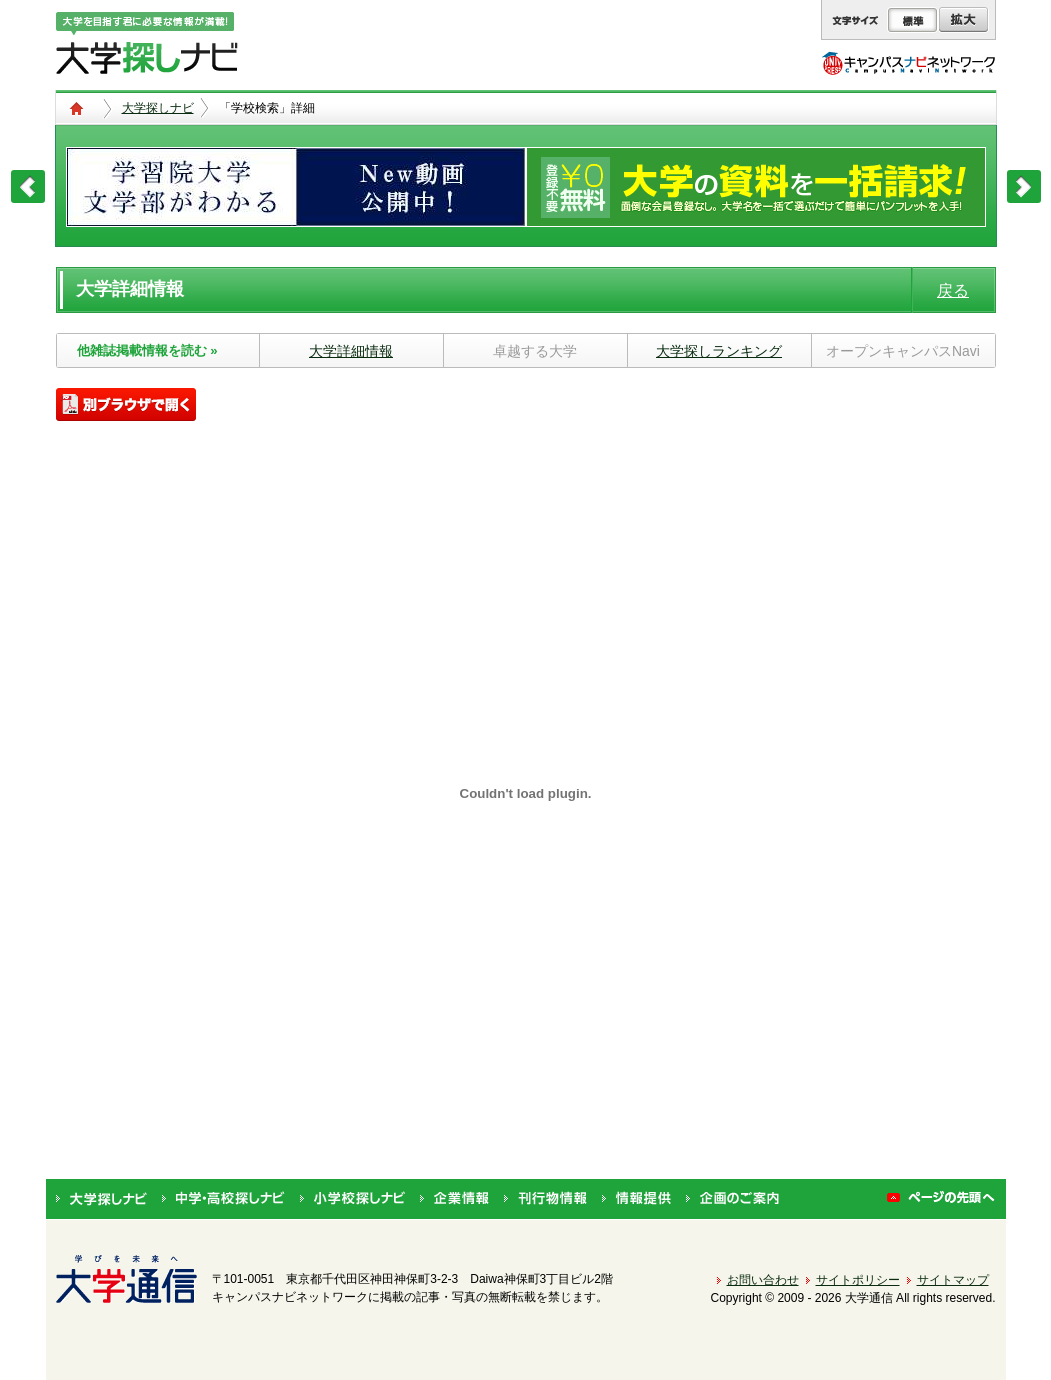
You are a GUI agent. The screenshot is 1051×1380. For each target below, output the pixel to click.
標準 (912, 20)
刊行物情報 (545, 1199)
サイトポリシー (858, 1280)
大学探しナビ (158, 108)
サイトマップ (953, 1280)
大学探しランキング (719, 351)
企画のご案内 (732, 1199)
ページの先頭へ (941, 1199)
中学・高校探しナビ (223, 1199)
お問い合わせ (763, 1280)
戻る (953, 290)
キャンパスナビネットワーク (908, 63)
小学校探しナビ (352, 1199)
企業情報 (454, 1199)
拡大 (963, 20)
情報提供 (636, 1199)
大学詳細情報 (351, 351)
